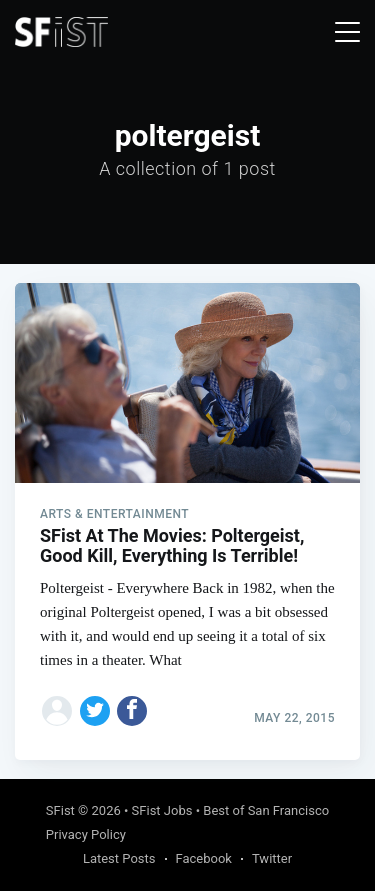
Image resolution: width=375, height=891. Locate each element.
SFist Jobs (162, 810)
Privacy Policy (86, 834)
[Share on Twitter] (95, 711)
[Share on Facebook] (132, 711)
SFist (60, 810)
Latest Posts (119, 858)
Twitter (272, 858)
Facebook (204, 858)
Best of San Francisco (266, 810)
